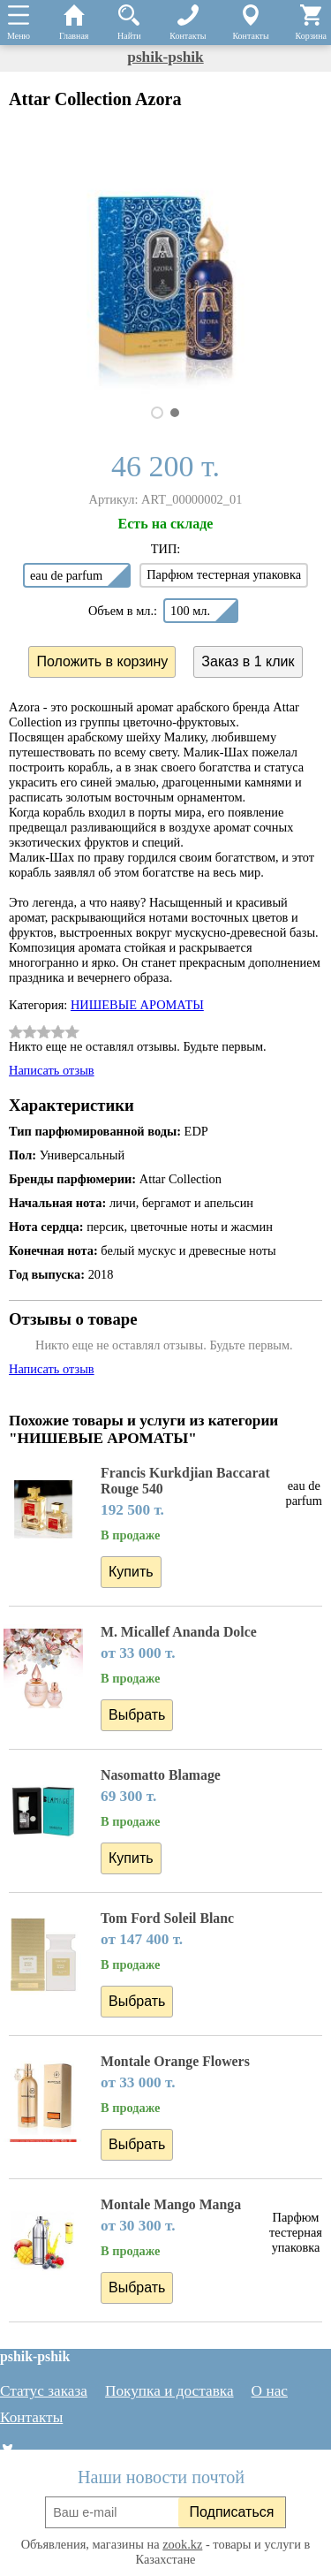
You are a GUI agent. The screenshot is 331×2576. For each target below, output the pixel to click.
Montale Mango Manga (171, 2204)
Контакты (31, 2417)
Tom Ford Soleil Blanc (167, 1918)
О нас (270, 2390)
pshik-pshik (165, 57)
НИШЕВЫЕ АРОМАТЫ (137, 1005)
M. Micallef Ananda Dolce (179, 1631)
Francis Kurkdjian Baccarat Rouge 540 (185, 1480)
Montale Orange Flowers (175, 2061)
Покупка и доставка (169, 2390)
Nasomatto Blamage (161, 1774)
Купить (131, 1571)
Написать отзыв (51, 1070)
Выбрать (137, 1714)
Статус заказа (43, 2390)
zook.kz (182, 2544)
